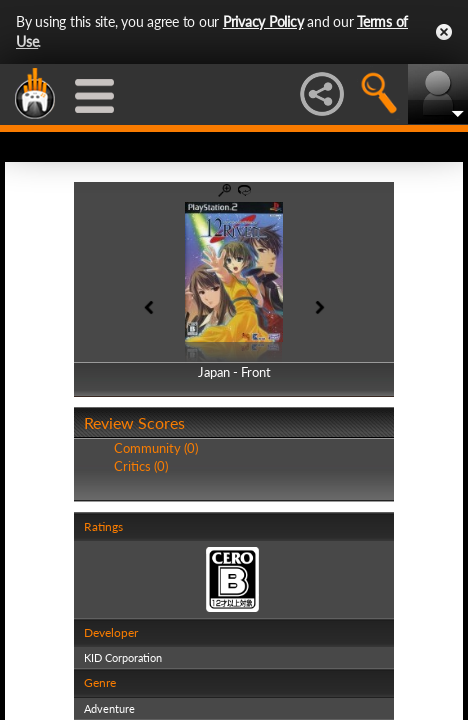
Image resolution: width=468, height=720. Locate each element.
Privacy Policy (263, 21)
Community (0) (156, 448)
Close (444, 32)
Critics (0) (141, 466)
